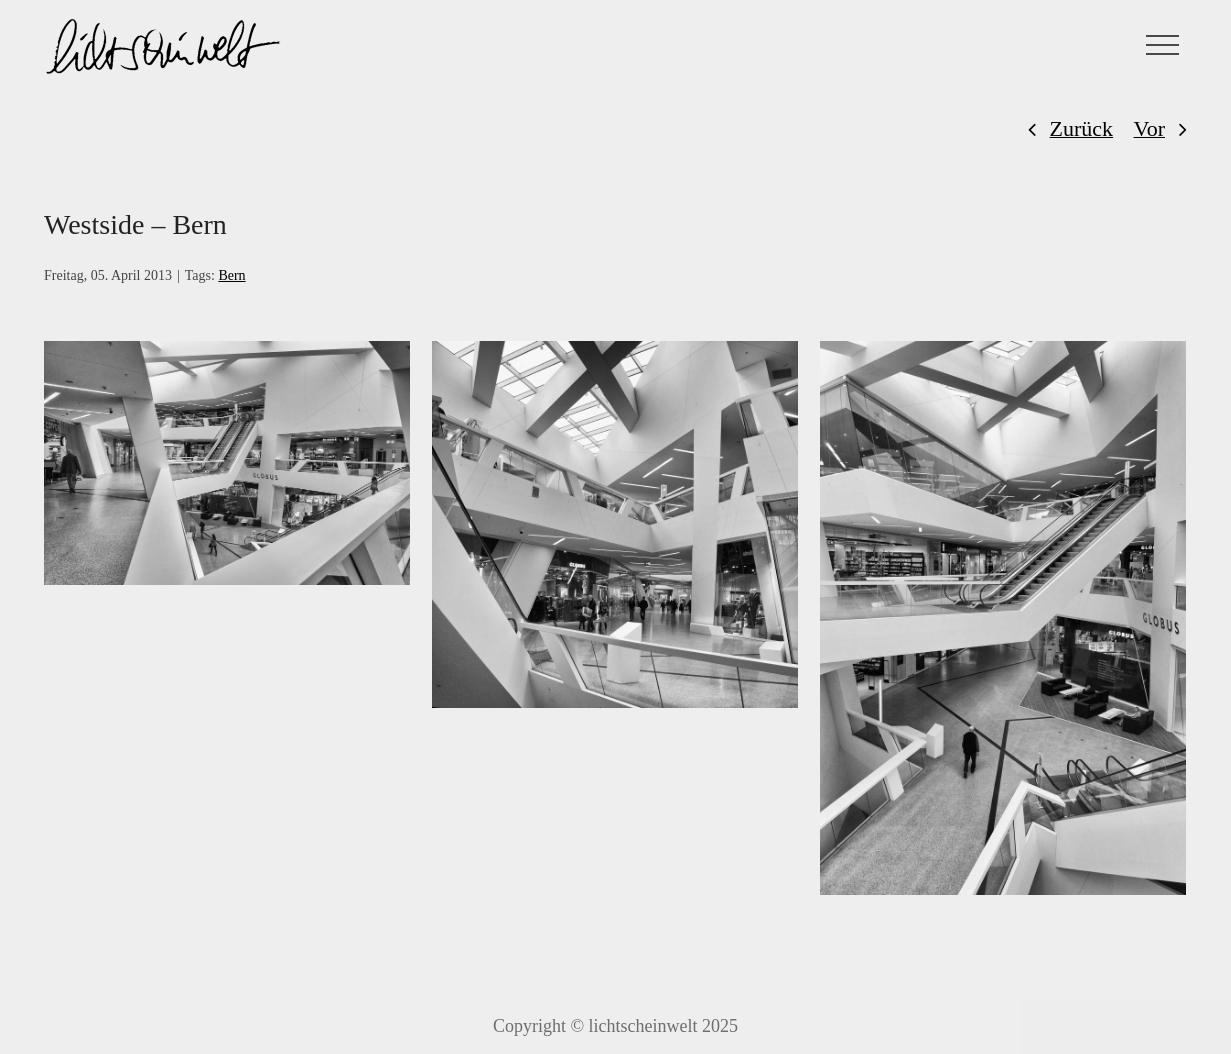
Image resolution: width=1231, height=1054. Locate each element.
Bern (231, 275)
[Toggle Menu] (1163, 45)
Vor (1149, 128)
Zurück (1082, 128)
